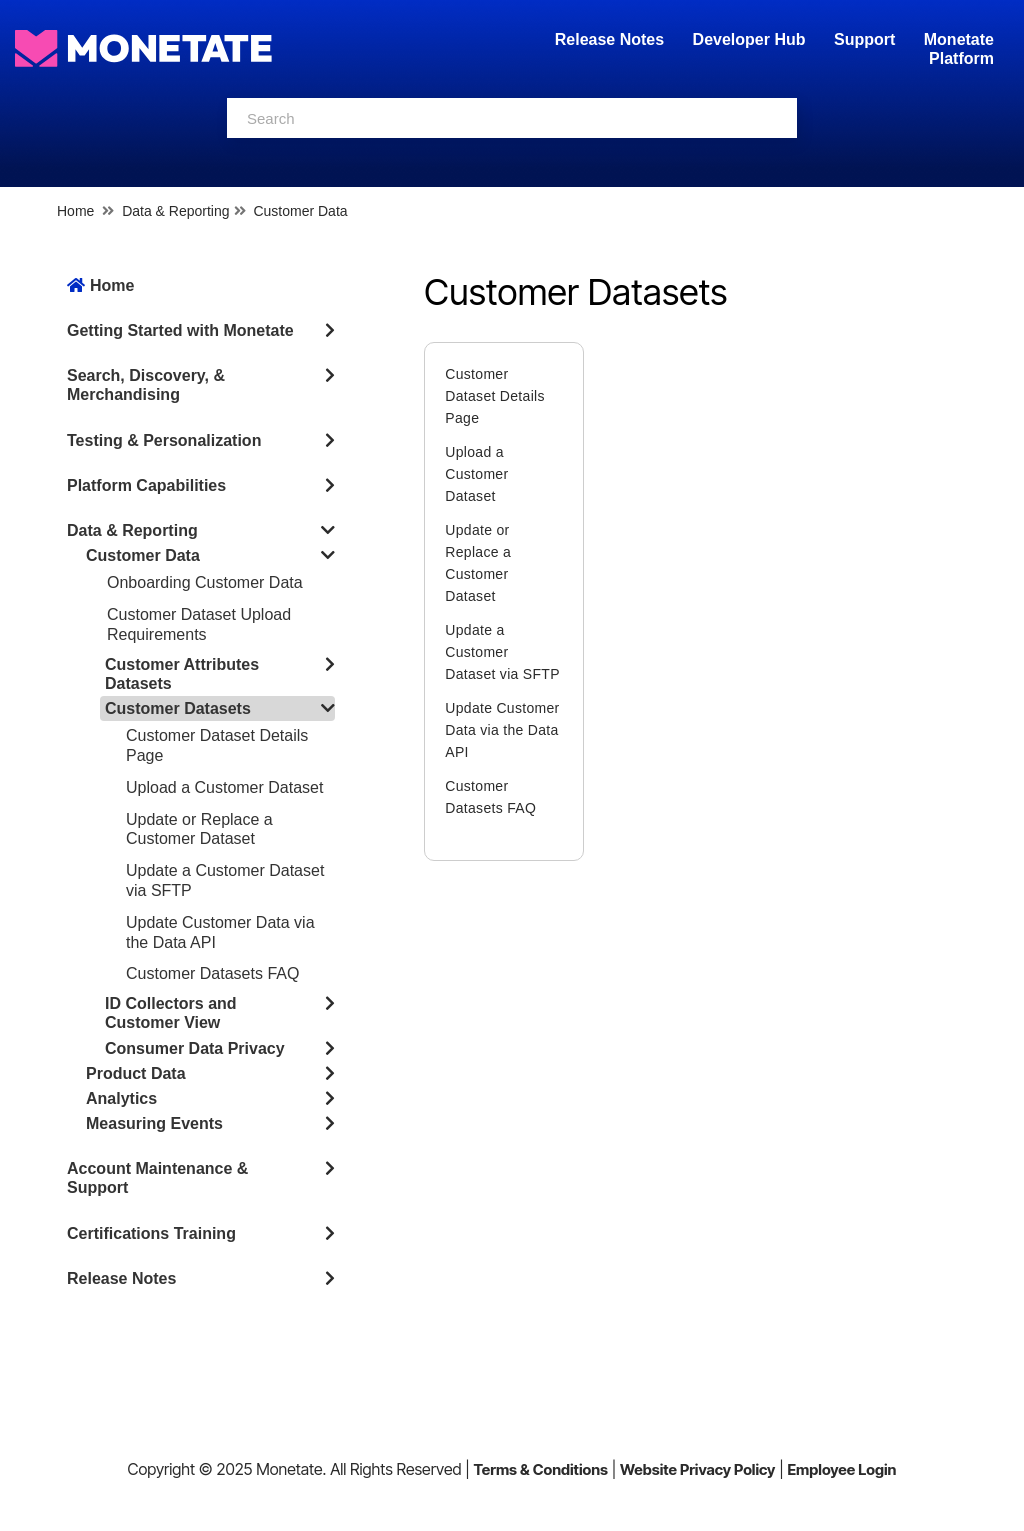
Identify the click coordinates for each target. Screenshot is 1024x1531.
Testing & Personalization (164, 440)
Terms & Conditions (540, 1469)
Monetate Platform (959, 49)
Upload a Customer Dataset (224, 787)
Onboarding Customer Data (205, 582)
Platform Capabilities (146, 485)
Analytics (121, 1098)
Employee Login (841, 1469)
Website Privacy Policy (697, 1469)
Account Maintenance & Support (157, 1178)
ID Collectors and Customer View (171, 1013)
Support (864, 39)
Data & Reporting (175, 211)
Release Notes (612, 39)
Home (75, 211)
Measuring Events (154, 1123)
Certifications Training (151, 1233)
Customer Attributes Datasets (182, 674)
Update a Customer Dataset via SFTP (502, 652)
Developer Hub (749, 39)
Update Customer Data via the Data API (502, 730)
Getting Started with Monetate (180, 330)
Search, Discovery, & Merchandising (146, 385)
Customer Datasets (178, 708)
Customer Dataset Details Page (494, 396)
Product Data (136, 1073)
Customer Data (300, 211)
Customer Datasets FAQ (212, 973)
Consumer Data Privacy (195, 1048)
